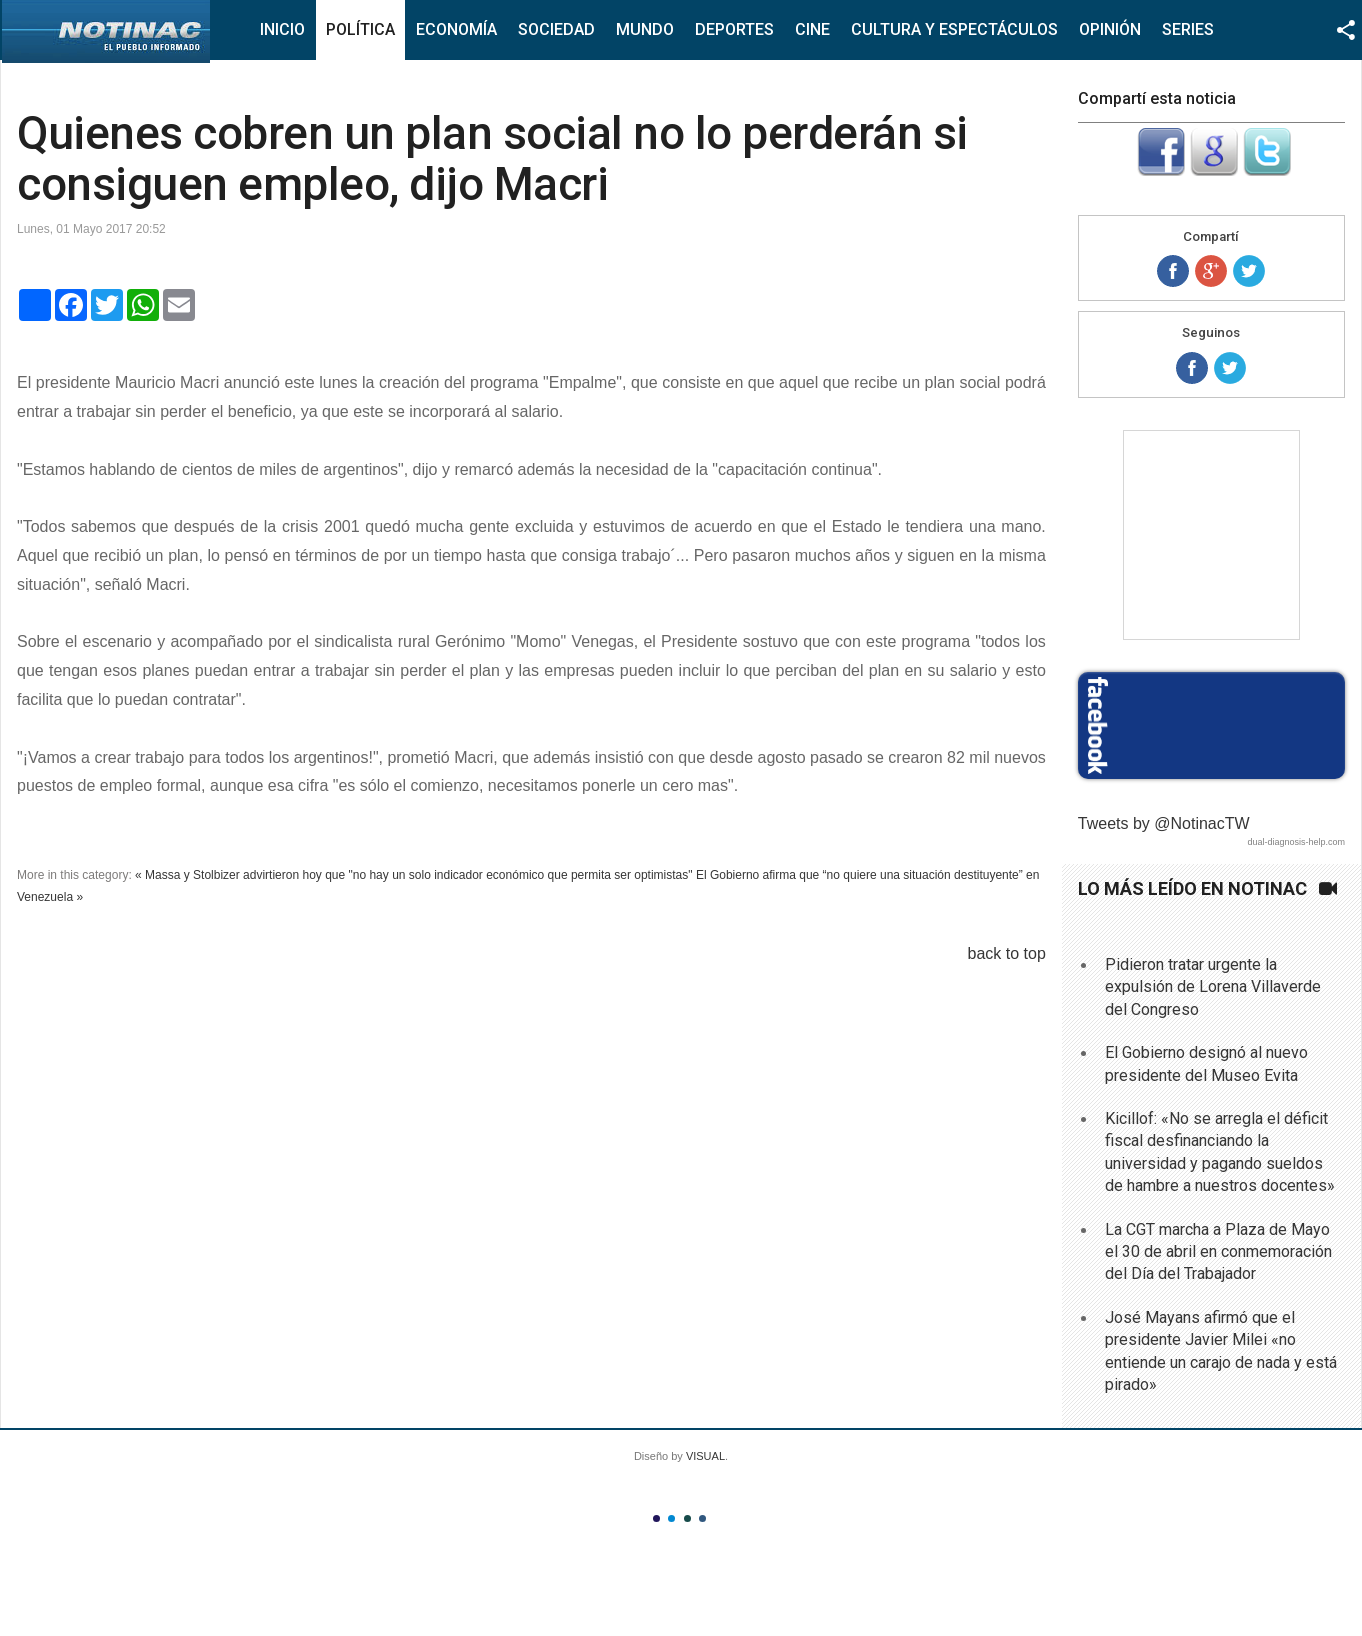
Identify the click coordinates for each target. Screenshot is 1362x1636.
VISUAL (705, 1456)
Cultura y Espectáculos (954, 29)
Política (360, 29)
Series (1188, 29)
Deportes (734, 29)
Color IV (702, 1518)
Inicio (282, 29)
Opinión (1110, 29)
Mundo (645, 29)
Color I (656, 1518)
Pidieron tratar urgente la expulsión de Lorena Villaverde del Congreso (1213, 987)
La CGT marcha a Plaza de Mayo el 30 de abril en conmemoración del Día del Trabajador (1218, 1252)
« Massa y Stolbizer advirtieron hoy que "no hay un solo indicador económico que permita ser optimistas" (413, 875)
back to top (1007, 953)
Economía (456, 29)
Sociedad (556, 29)
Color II (671, 1518)
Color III (687, 1518)
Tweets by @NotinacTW (1164, 823)
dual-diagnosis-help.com (1296, 842)
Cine (812, 29)
